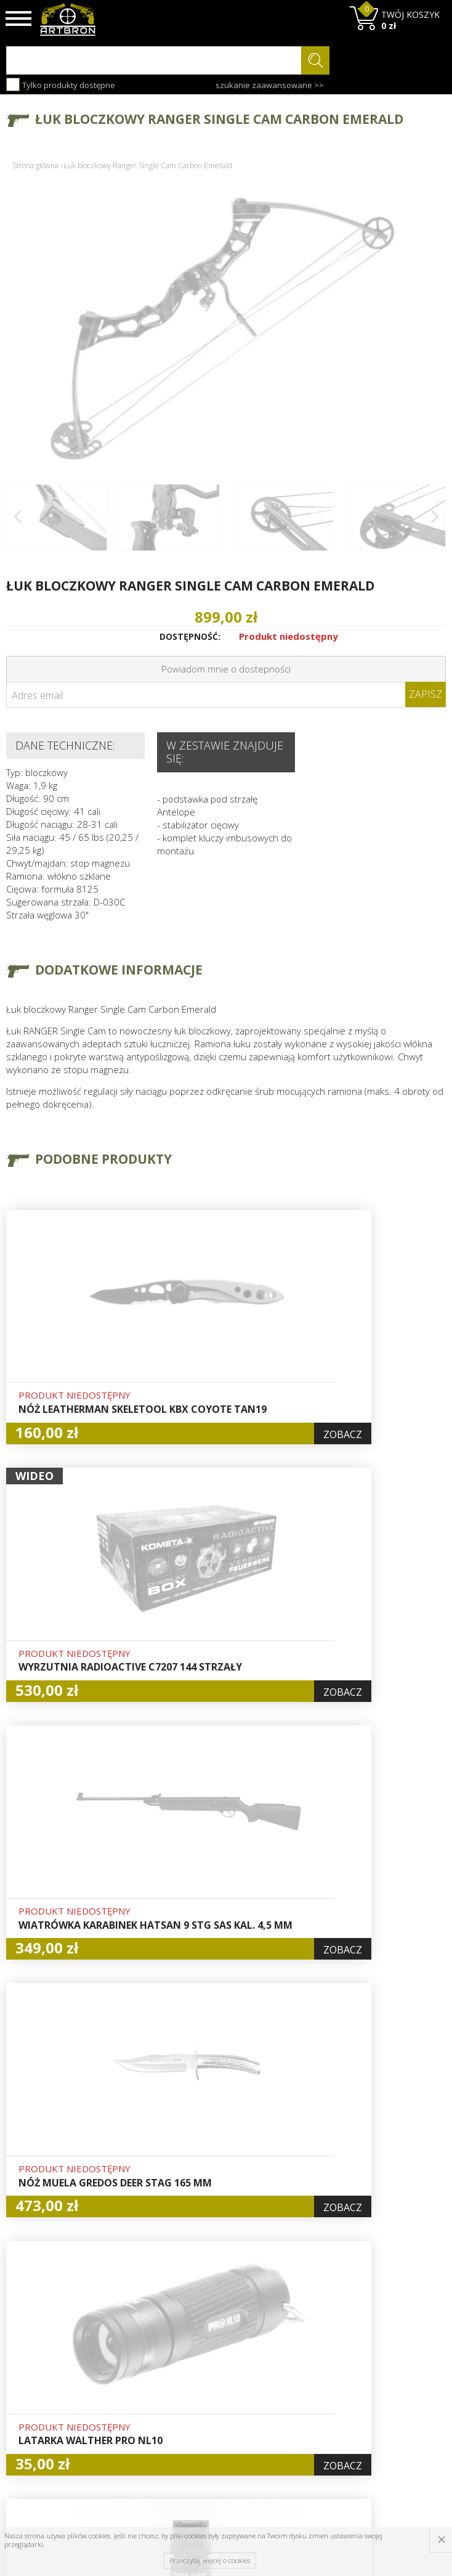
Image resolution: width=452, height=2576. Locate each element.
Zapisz (425, 694)
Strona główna (35, 165)
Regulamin (141, 2380)
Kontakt (135, 2421)
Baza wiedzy (144, 2337)
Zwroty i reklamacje (141, 2400)
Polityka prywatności (219, 2400)
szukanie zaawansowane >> (270, 85)
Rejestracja (218, 2366)
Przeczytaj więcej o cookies (209, 2560)
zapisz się (405, 2369)
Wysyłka (135, 2366)
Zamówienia (220, 2380)
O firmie (136, 2323)
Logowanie (217, 2351)
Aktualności (142, 2351)
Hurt (204, 2337)
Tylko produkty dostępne (60, 84)
